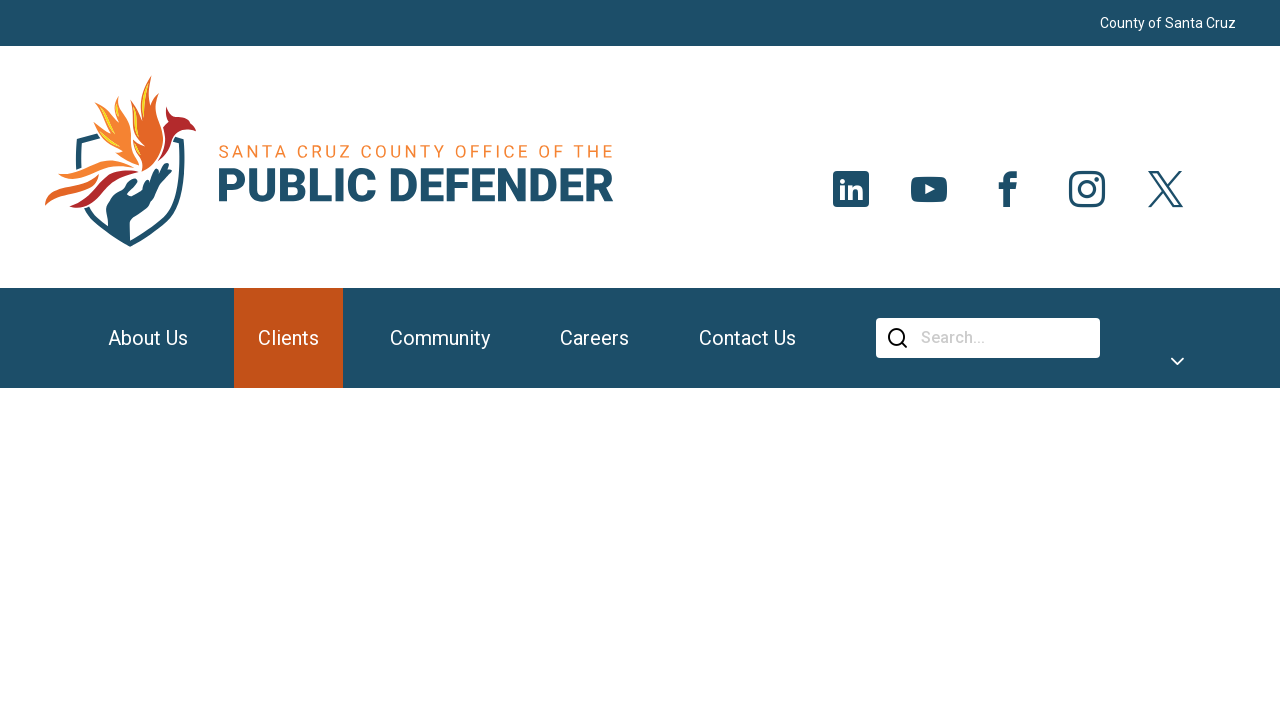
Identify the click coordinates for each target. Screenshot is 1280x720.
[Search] (1003, 338)
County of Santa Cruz (1168, 23)
